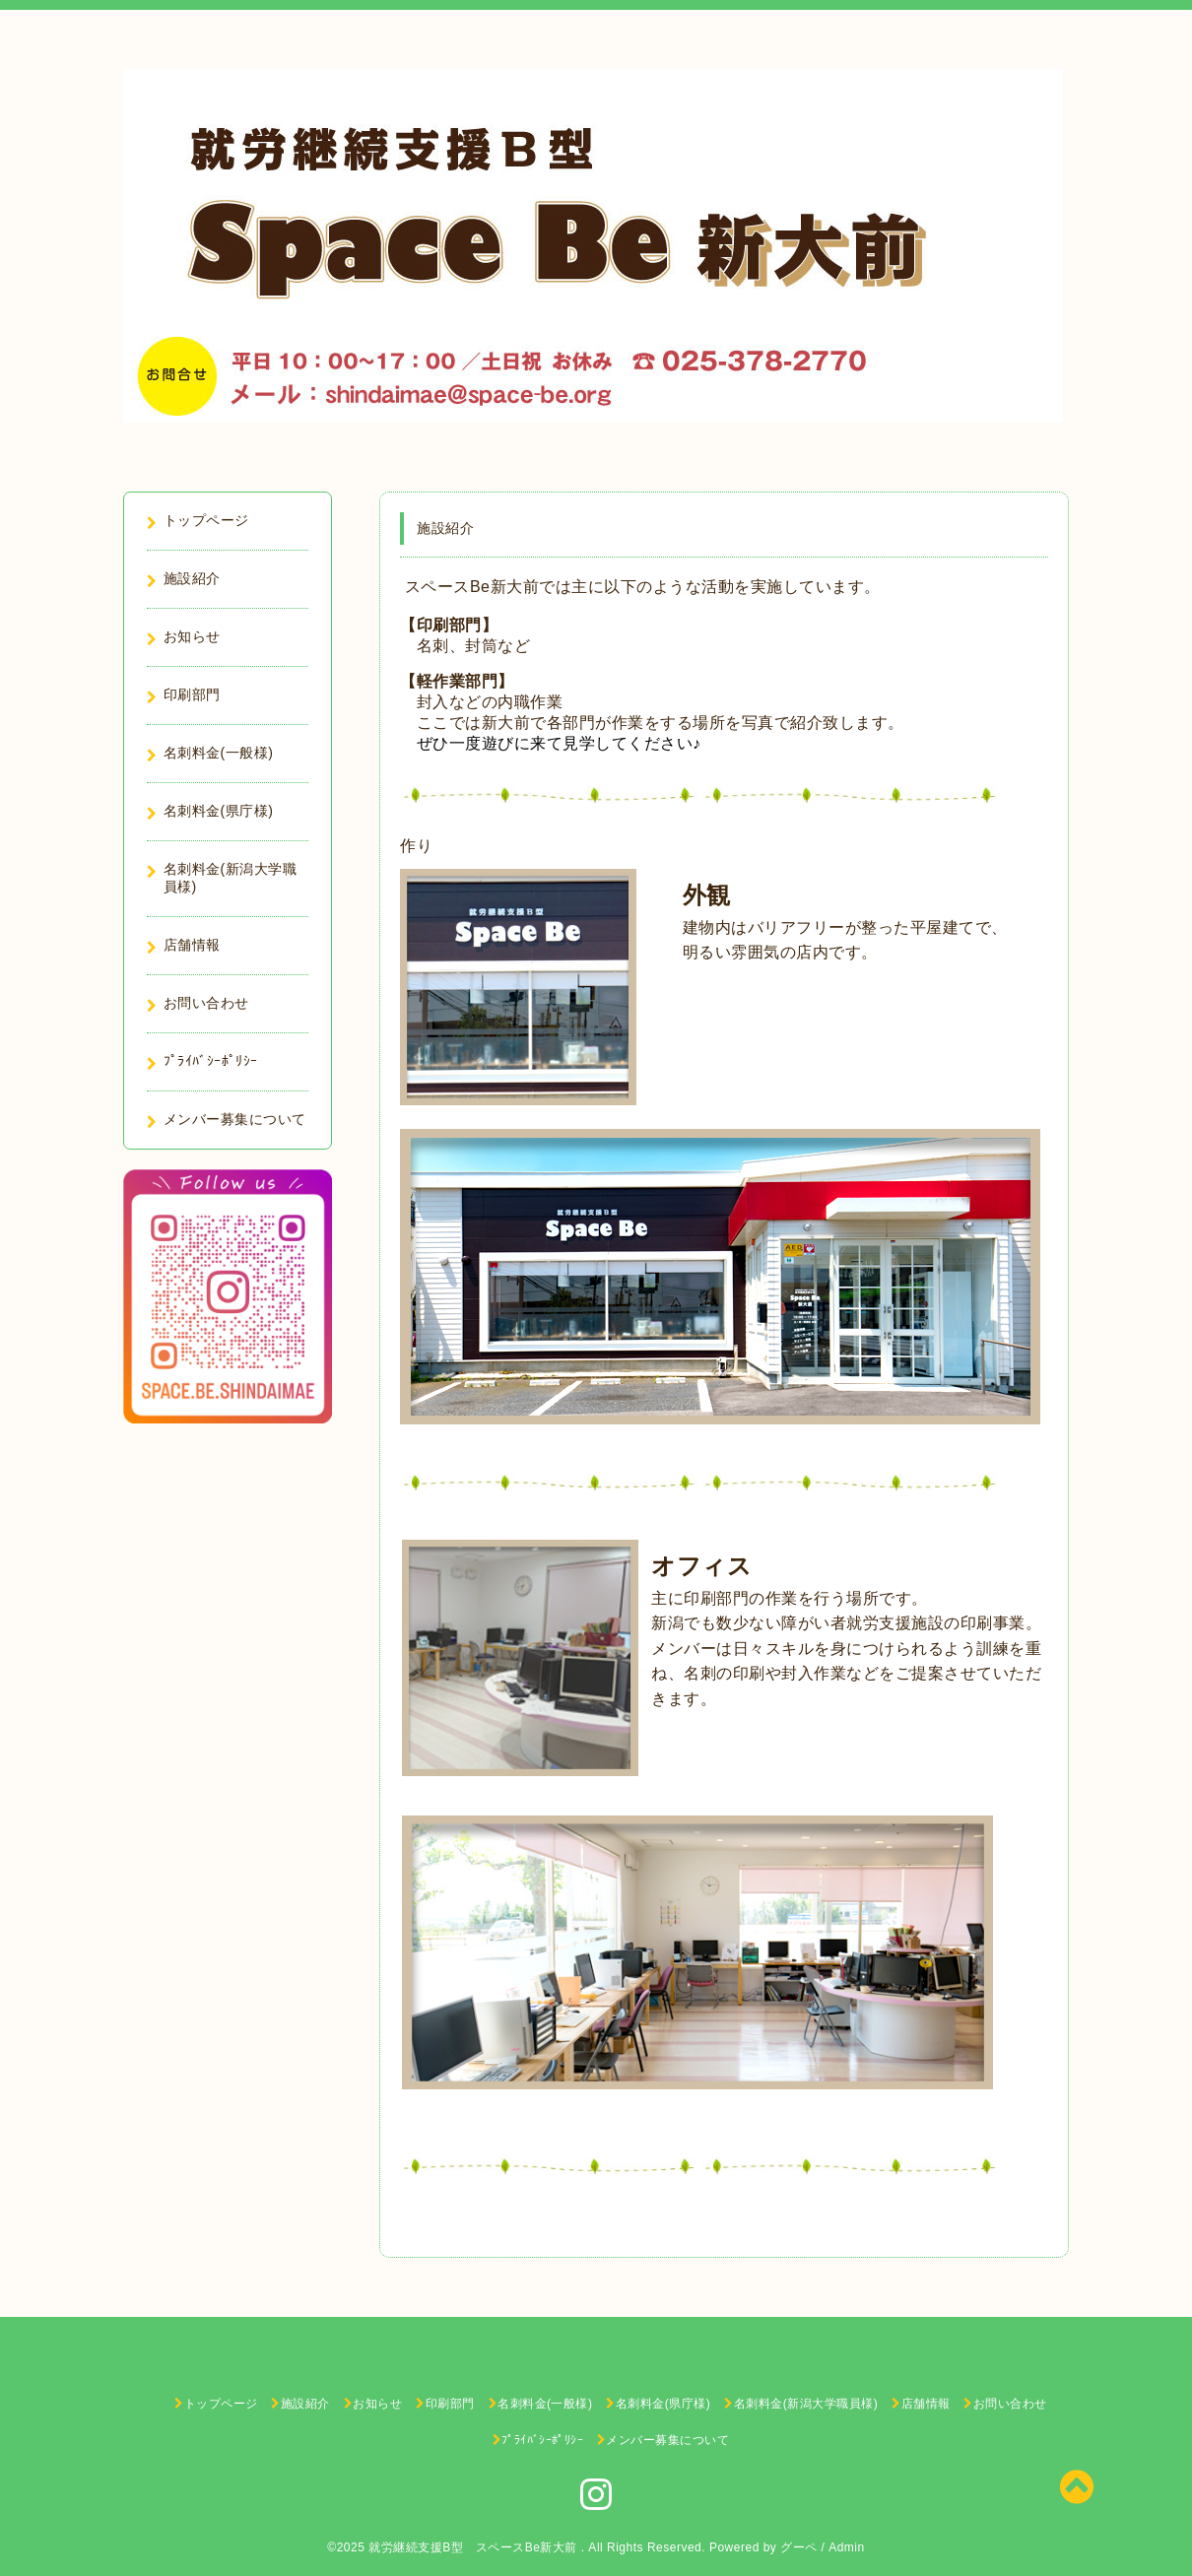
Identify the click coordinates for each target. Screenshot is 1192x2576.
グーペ (799, 2547)
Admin (846, 2547)
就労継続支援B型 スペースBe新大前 (474, 2547)
